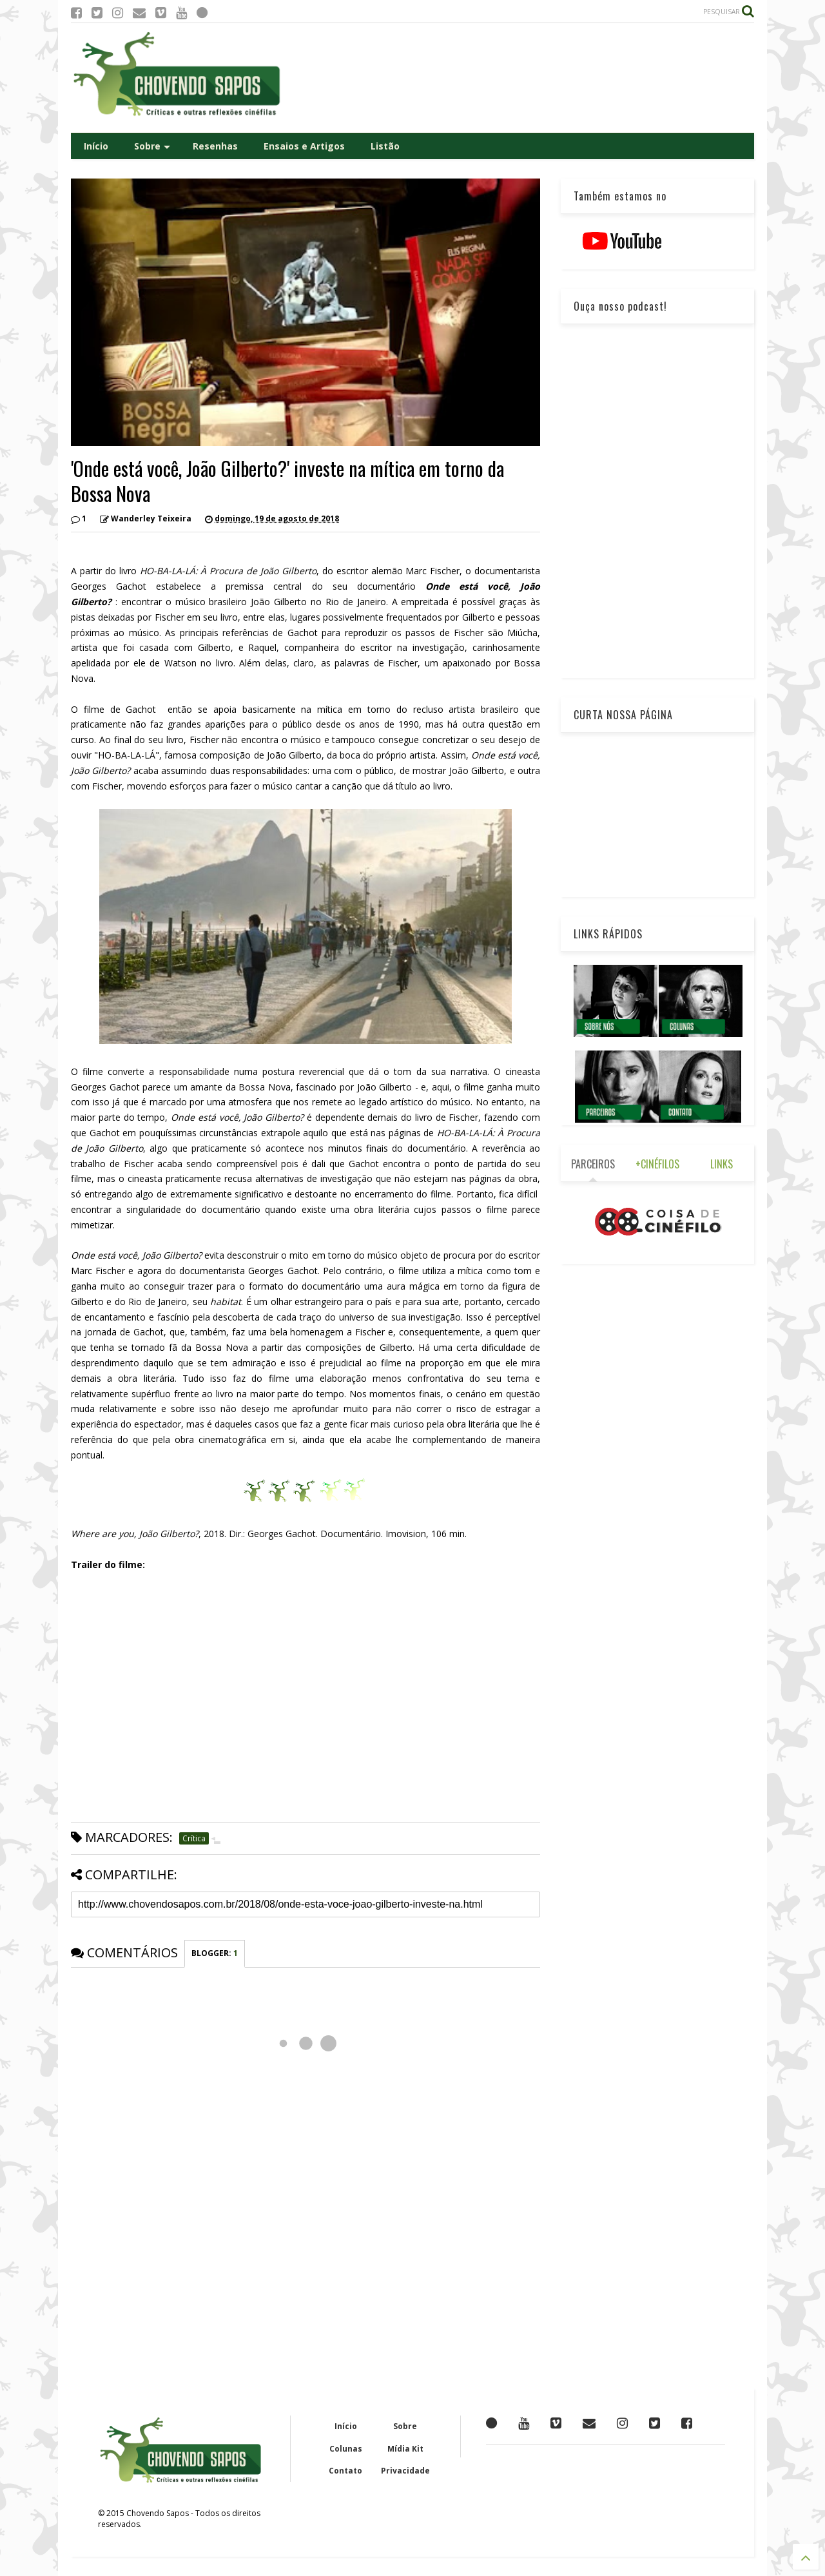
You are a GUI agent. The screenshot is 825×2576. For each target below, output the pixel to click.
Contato (345, 2470)
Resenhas (215, 146)
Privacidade (405, 2470)
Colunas (345, 2448)
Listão (385, 146)
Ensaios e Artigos (304, 146)
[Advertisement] (519, 78)
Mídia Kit (405, 2448)
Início (96, 146)
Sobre (152, 146)
